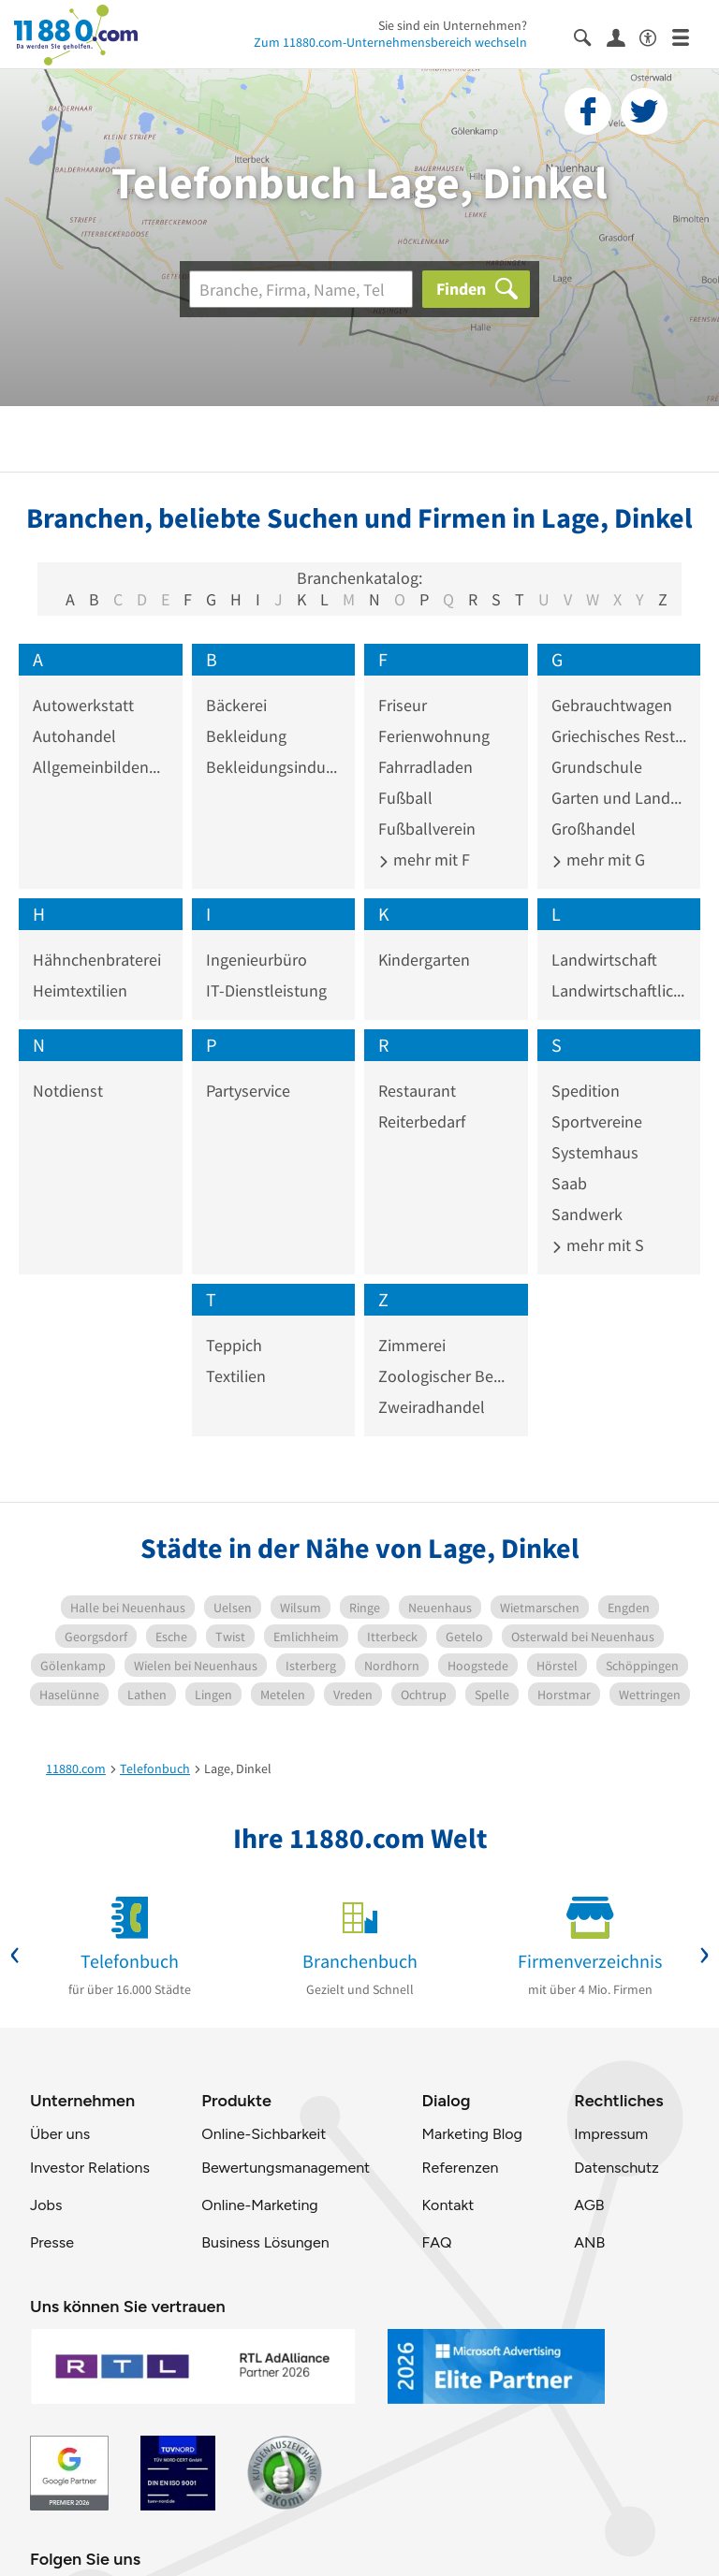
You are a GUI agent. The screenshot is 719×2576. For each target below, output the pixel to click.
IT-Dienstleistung (266, 990)
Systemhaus (594, 1152)
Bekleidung (246, 736)
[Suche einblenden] (590, 36)
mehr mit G (598, 859)
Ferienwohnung (434, 736)
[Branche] (301, 289)
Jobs (46, 2205)
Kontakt (447, 2205)
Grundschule (596, 767)
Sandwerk (587, 1214)
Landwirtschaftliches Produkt (619, 990)
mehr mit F (424, 859)
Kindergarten (424, 959)
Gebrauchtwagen (611, 705)
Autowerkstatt (83, 705)
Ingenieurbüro (256, 959)
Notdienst (68, 1090)
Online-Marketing (259, 2205)
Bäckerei (236, 705)
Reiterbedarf (421, 1121)
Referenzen (459, 2167)
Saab (569, 1183)
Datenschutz (616, 2167)
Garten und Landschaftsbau (619, 797)
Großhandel (593, 828)
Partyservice (248, 1090)
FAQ (436, 2242)
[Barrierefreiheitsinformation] (655, 36)
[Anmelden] (623, 36)
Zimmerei (412, 1345)
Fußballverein (427, 828)
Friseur (402, 705)
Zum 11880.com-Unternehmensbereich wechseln (390, 42)
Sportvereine (596, 1121)
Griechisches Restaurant (619, 736)
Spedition (585, 1090)
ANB (589, 2242)
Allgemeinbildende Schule (101, 767)
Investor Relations (90, 2167)
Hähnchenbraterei (97, 959)
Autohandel (74, 736)
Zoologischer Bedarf (446, 1376)
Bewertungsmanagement (285, 2167)
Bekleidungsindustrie (274, 767)
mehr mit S (597, 1245)
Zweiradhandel (431, 1407)
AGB (589, 2205)
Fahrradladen (425, 767)
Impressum (611, 2134)
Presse (52, 2242)
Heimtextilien (80, 990)
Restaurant (417, 1090)
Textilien (236, 1376)
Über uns (60, 2134)
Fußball (405, 797)
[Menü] (688, 36)
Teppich (234, 1345)
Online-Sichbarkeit (263, 2134)
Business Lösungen (265, 2242)
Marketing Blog (471, 2134)
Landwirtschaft (604, 959)
